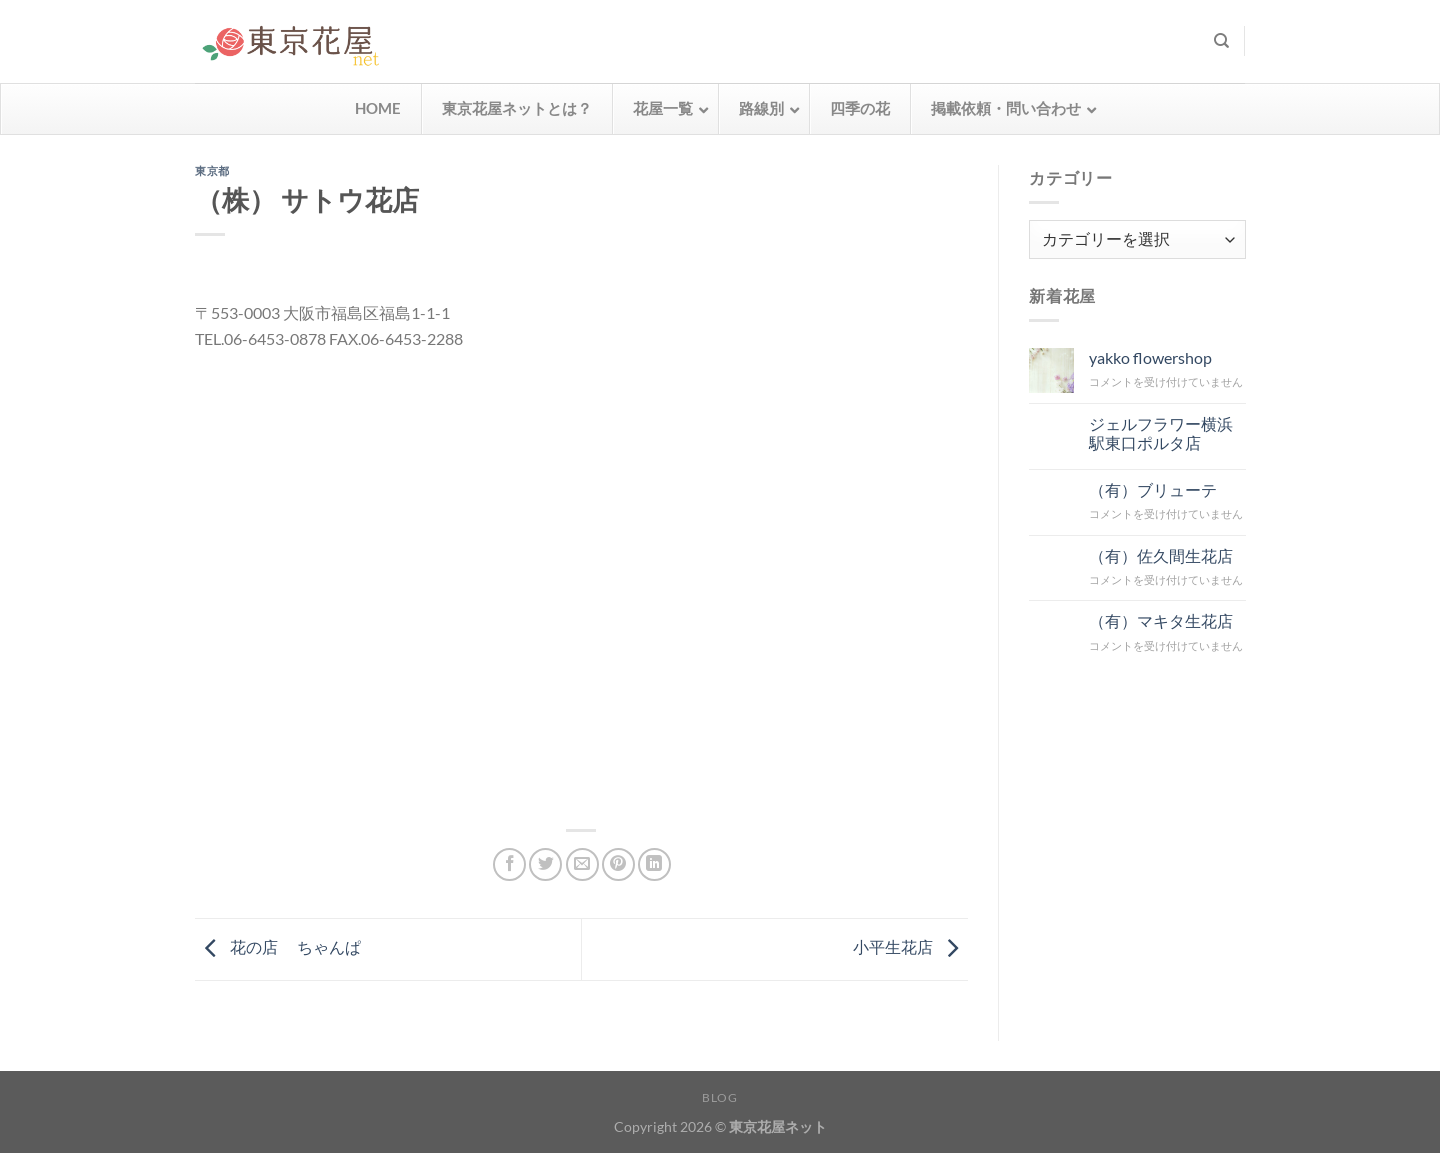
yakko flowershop (1149, 357)
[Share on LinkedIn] (654, 864)
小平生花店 (910, 946)
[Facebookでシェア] (509, 864)
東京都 (212, 170)
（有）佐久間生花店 (1160, 554)
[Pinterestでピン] (618, 864)
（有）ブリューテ (1152, 488)
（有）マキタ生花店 (1160, 620)
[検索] (1221, 41)
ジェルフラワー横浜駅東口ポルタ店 (1160, 432)
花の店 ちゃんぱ (278, 946)
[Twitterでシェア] (545, 864)
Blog (719, 1097)
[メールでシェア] (582, 864)
